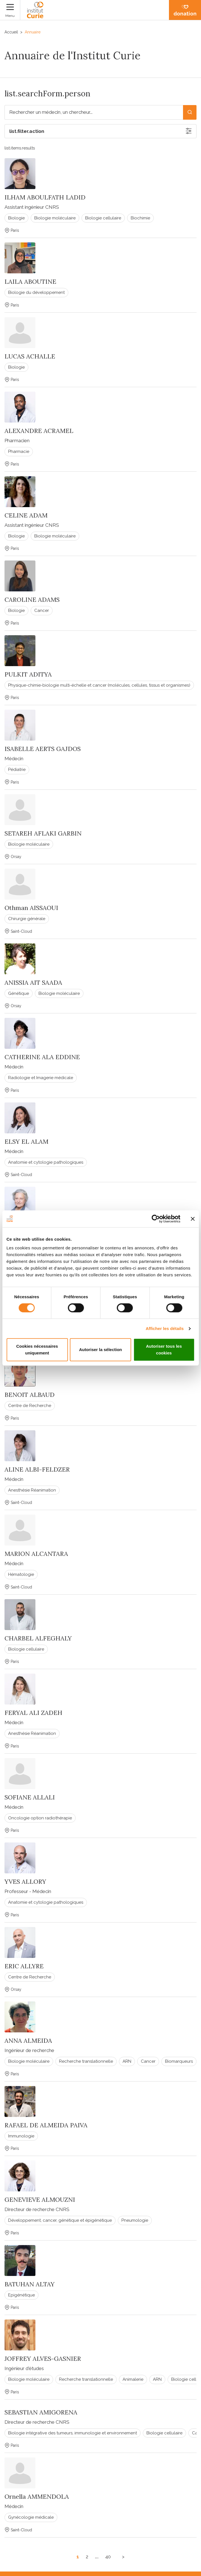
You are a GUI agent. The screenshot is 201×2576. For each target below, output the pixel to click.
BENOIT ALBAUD (29, 1394)
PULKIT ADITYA (28, 674)
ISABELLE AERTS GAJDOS (42, 748)
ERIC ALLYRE (24, 1966)
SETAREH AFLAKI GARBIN (43, 833)
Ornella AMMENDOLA (36, 2496)
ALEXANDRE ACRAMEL (38, 430)
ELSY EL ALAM (26, 1141)
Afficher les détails (165, 1328)
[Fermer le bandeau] (193, 1219)
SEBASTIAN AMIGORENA (40, 2412)
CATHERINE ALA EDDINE (42, 1057)
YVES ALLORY (25, 1881)
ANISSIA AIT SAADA (33, 982)
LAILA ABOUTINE (30, 281)
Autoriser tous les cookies (164, 1349)
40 (108, 2556)
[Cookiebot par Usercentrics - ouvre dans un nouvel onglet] (155, 1219)
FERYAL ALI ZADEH (33, 1712)
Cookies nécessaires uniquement (37, 1349)
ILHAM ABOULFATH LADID (44, 197)
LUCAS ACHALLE (29, 356)
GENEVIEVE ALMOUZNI (39, 2199)
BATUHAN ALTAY (29, 2284)
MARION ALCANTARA (36, 1553)
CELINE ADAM (26, 515)
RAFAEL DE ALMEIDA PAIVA (45, 2125)
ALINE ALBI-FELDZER (37, 1469)
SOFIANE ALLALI (29, 1797)
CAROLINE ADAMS (32, 599)
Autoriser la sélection (100, 1349)
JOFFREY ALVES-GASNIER (42, 2358)
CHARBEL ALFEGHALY (38, 1638)
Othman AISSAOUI (31, 907)
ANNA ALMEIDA (28, 2040)
